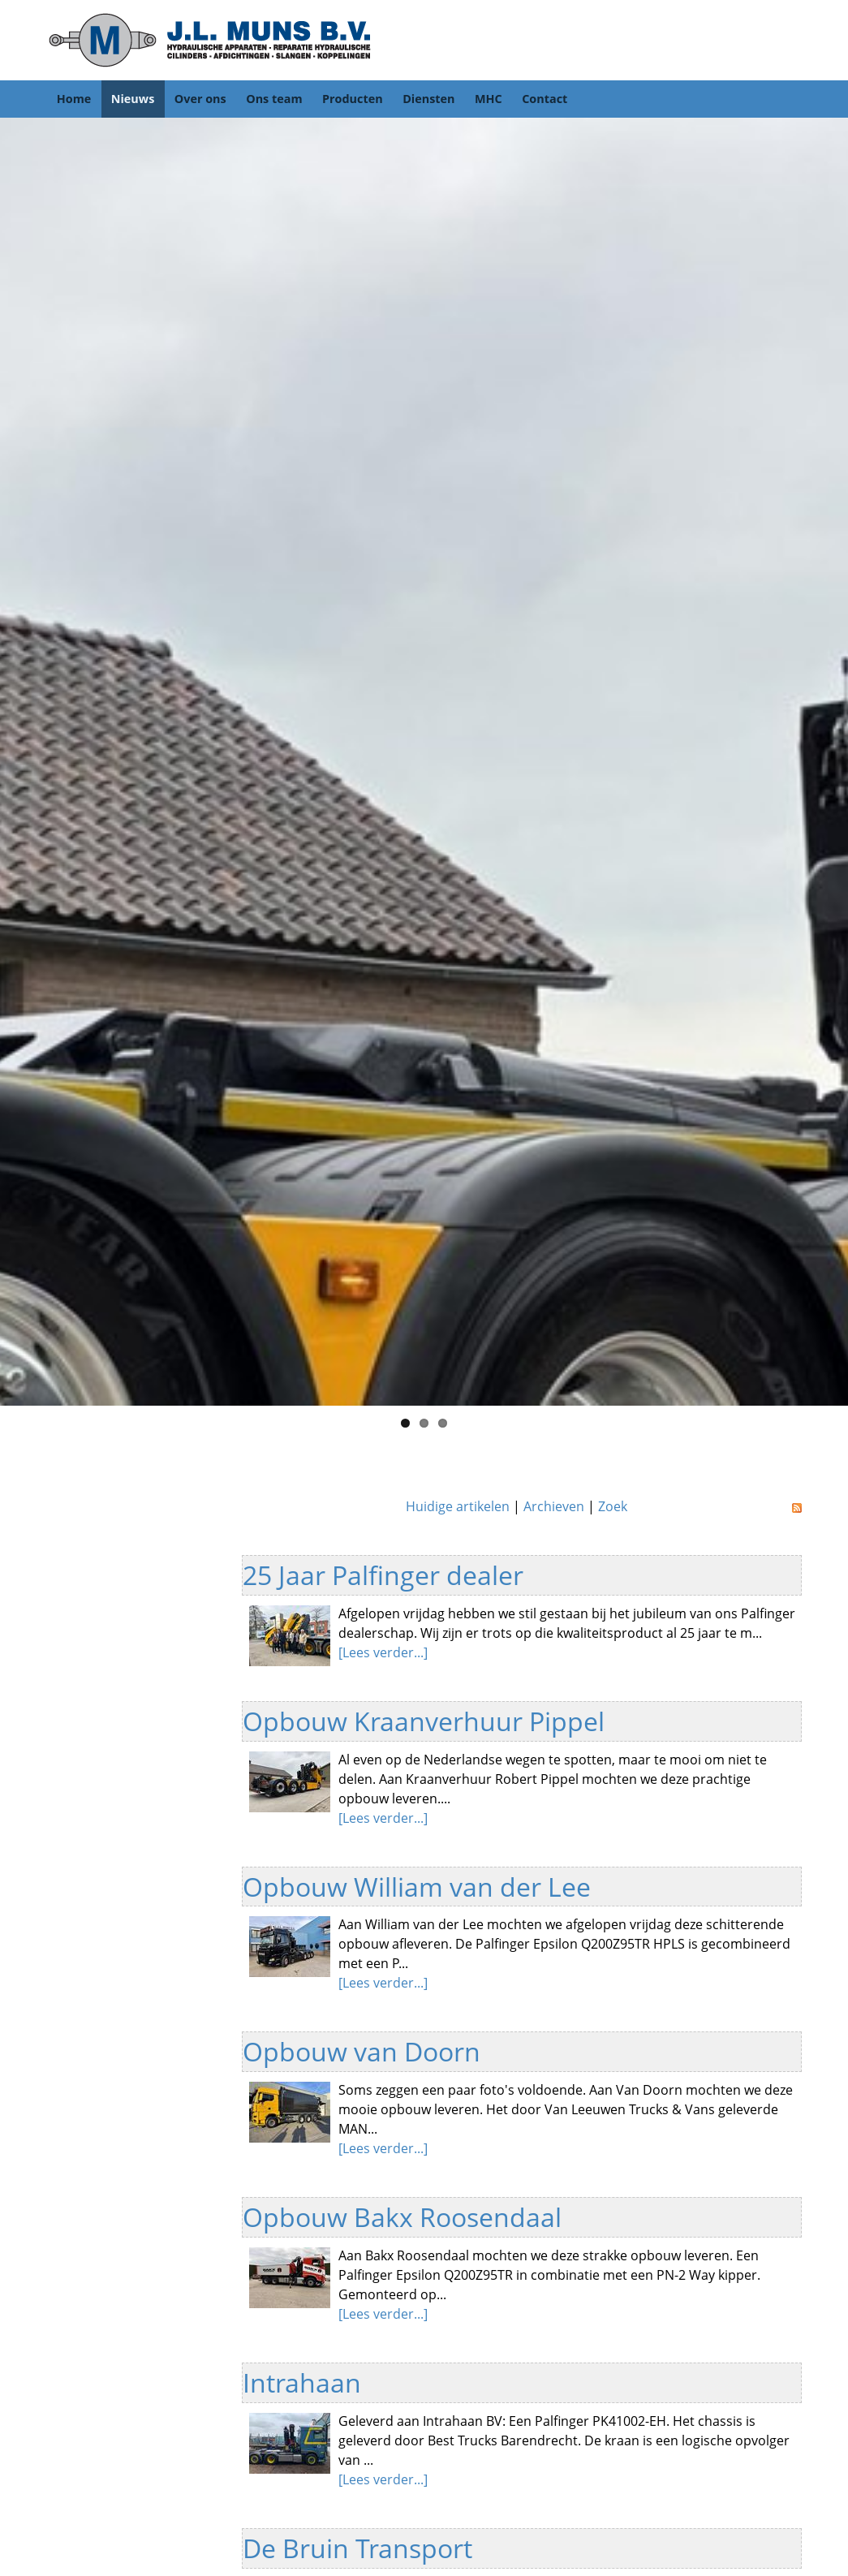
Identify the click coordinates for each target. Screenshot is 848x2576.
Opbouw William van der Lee (417, 1886)
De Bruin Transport (357, 2548)
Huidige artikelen (458, 1506)
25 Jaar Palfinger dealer (383, 1574)
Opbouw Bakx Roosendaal (402, 2216)
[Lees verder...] (383, 1652)
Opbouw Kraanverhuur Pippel (424, 1721)
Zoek (612, 1506)
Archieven (553, 1506)
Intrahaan (302, 2382)
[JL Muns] (209, 39)
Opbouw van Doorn (361, 2051)
